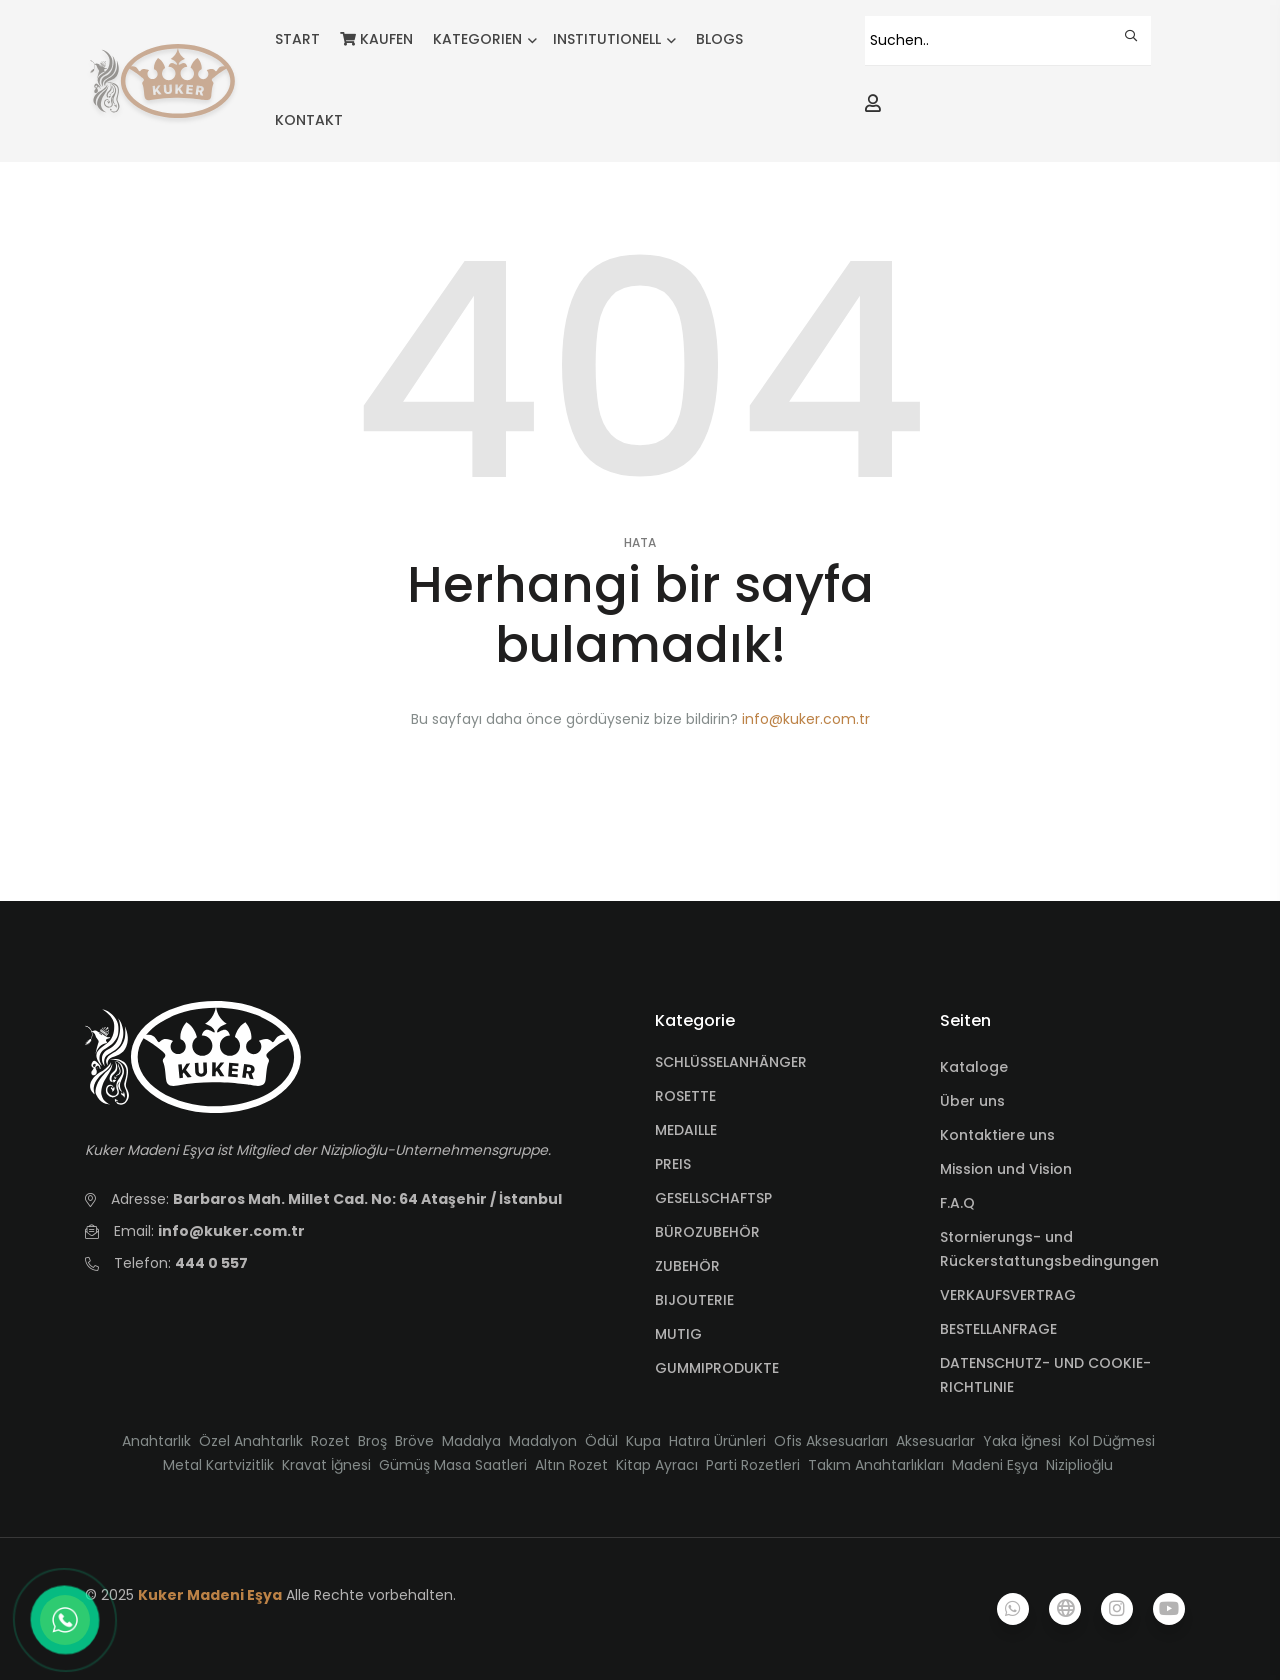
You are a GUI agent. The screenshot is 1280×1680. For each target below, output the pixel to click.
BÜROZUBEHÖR (707, 1232)
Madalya (471, 1441)
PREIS (673, 1164)
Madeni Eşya (995, 1465)
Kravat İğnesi (326, 1465)
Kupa (643, 1441)
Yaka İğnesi (1022, 1441)
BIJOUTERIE (694, 1300)
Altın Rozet (571, 1465)
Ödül (601, 1441)
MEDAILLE (686, 1130)
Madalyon (543, 1441)
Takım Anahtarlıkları (876, 1465)
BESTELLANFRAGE (998, 1329)
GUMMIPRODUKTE (717, 1368)
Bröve (414, 1441)
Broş (372, 1441)
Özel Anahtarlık (251, 1441)
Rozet (330, 1441)
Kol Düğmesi (1112, 1441)
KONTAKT (309, 120)
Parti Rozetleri (753, 1465)
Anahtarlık (156, 1441)
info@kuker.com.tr (806, 719)
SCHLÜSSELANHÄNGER (731, 1062)
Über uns (972, 1101)
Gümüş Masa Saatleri (453, 1465)
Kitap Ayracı (657, 1465)
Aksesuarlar (935, 1441)
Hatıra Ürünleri (717, 1441)
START (297, 39)
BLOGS (719, 39)
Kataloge (974, 1067)
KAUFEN (376, 39)
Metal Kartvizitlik (218, 1465)
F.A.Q (957, 1203)
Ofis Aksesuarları (831, 1441)
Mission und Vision (1006, 1169)
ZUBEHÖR (687, 1266)
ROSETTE (685, 1096)
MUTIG (678, 1334)
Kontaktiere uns (997, 1135)
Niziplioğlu (1079, 1465)
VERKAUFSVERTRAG (1008, 1295)
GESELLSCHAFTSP (713, 1198)
